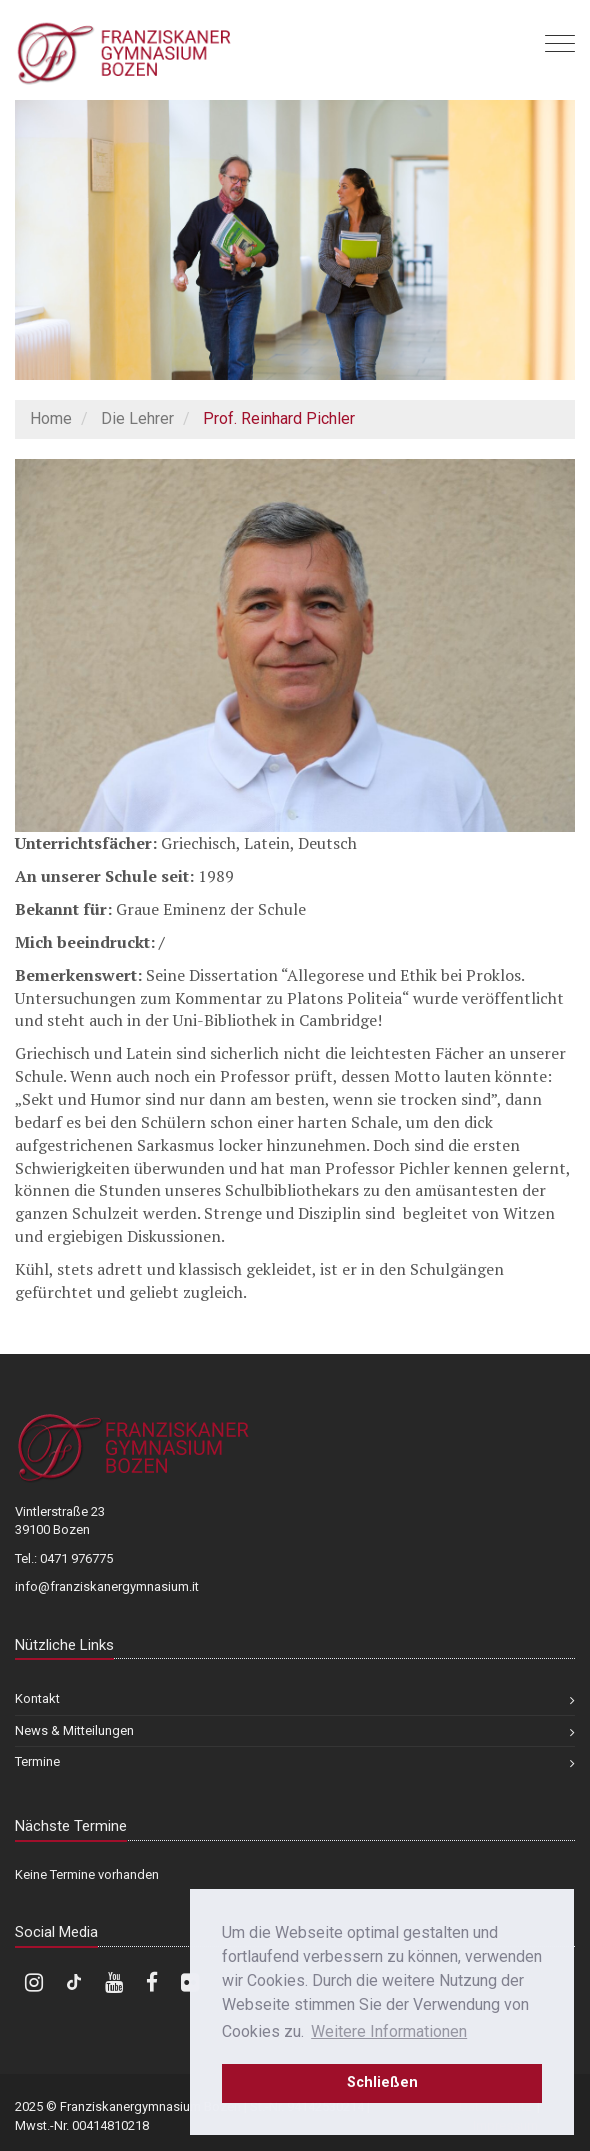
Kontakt (37, 1698)
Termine (37, 1761)
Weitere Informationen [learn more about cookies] (389, 2031)
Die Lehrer (137, 418)
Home (51, 418)
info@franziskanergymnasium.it (107, 1586)
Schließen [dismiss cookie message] (382, 2082)
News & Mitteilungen (74, 1730)
